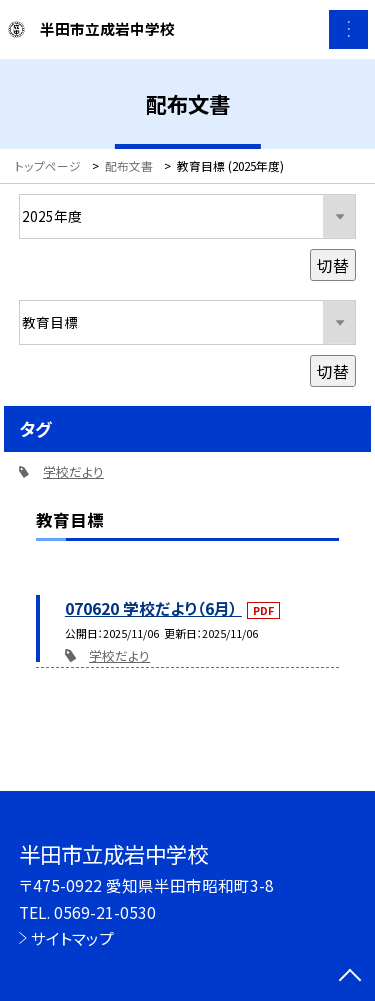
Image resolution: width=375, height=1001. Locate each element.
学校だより (119, 655)
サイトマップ (72, 938)
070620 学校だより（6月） (153, 608)
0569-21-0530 (105, 912)
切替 (333, 265)
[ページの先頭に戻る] (350, 977)
